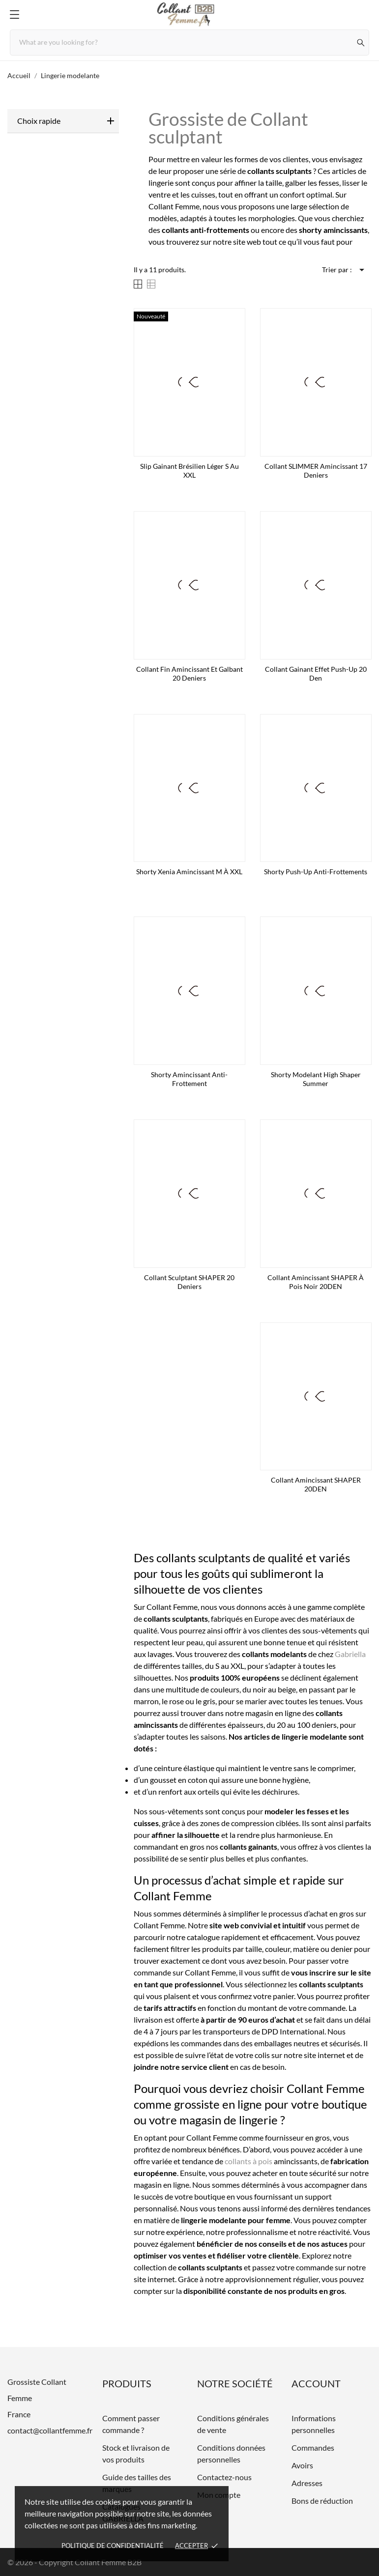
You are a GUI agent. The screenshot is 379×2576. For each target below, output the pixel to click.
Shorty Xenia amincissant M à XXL (189, 871)
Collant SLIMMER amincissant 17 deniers (315, 470)
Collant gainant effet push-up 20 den (316, 673)
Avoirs (302, 2465)
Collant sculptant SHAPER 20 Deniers (189, 1281)
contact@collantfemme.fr (49, 2430)
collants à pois (248, 2161)
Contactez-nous (224, 2477)
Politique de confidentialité (112, 2545)
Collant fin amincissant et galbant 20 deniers (189, 673)
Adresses (307, 2483)
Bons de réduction (322, 2500)
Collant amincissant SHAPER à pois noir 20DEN (315, 1281)
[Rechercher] (361, 42)
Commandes (313, 2447)
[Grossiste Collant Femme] (190, 14)
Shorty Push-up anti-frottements (315, 871)
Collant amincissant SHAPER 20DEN (316, 1484)
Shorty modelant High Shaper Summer (316, 1079)
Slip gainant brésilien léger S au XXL (189, 470)
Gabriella (350, 1654)
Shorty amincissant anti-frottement (189, 1079)
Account (316, 2383)
